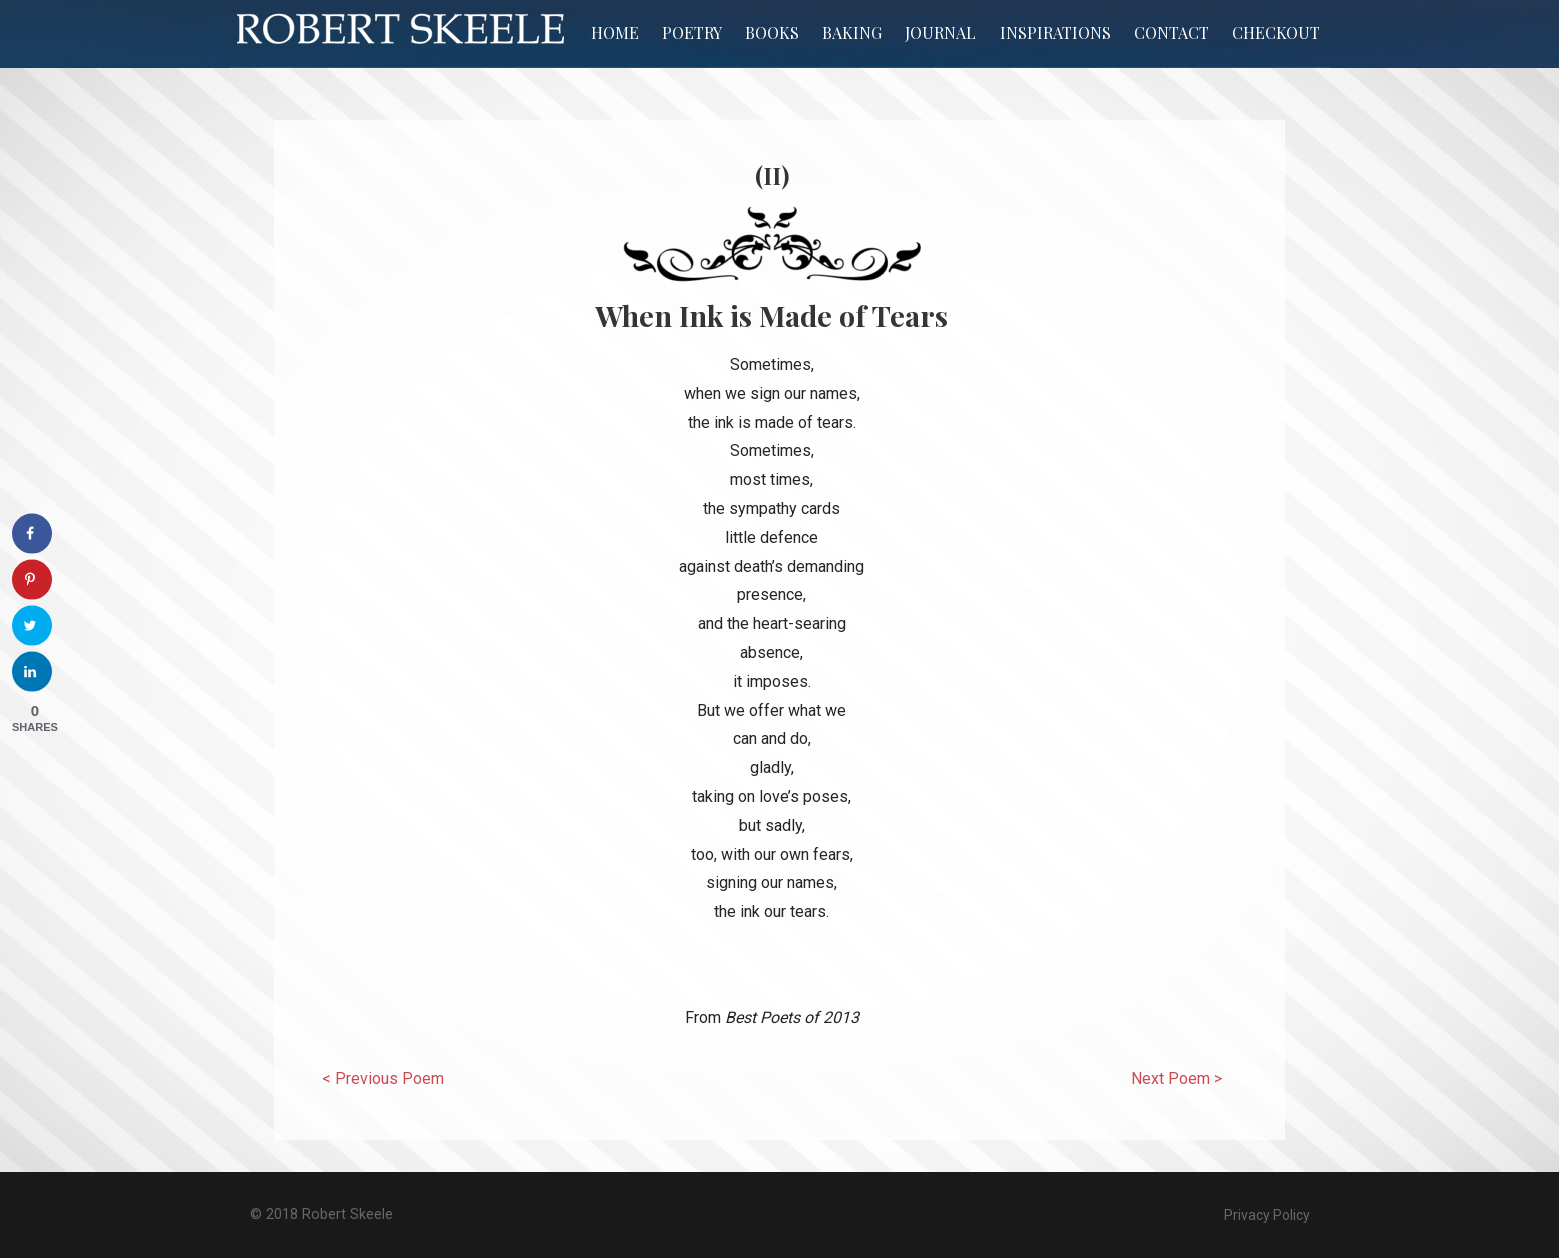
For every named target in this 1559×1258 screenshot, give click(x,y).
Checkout (1276, 32)
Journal (940, 32)
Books (772, 32)
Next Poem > (1176, 1078)
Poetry (692, 32)
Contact (1171, 32)
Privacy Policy (1267, 1215)
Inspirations (1055, 32)
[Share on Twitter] (32, 626)
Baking (852, 32)
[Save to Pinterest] (32, 580)
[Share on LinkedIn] (32, 672)
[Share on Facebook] (32, 534)
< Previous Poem (383, 1078)
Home (615, 32)
